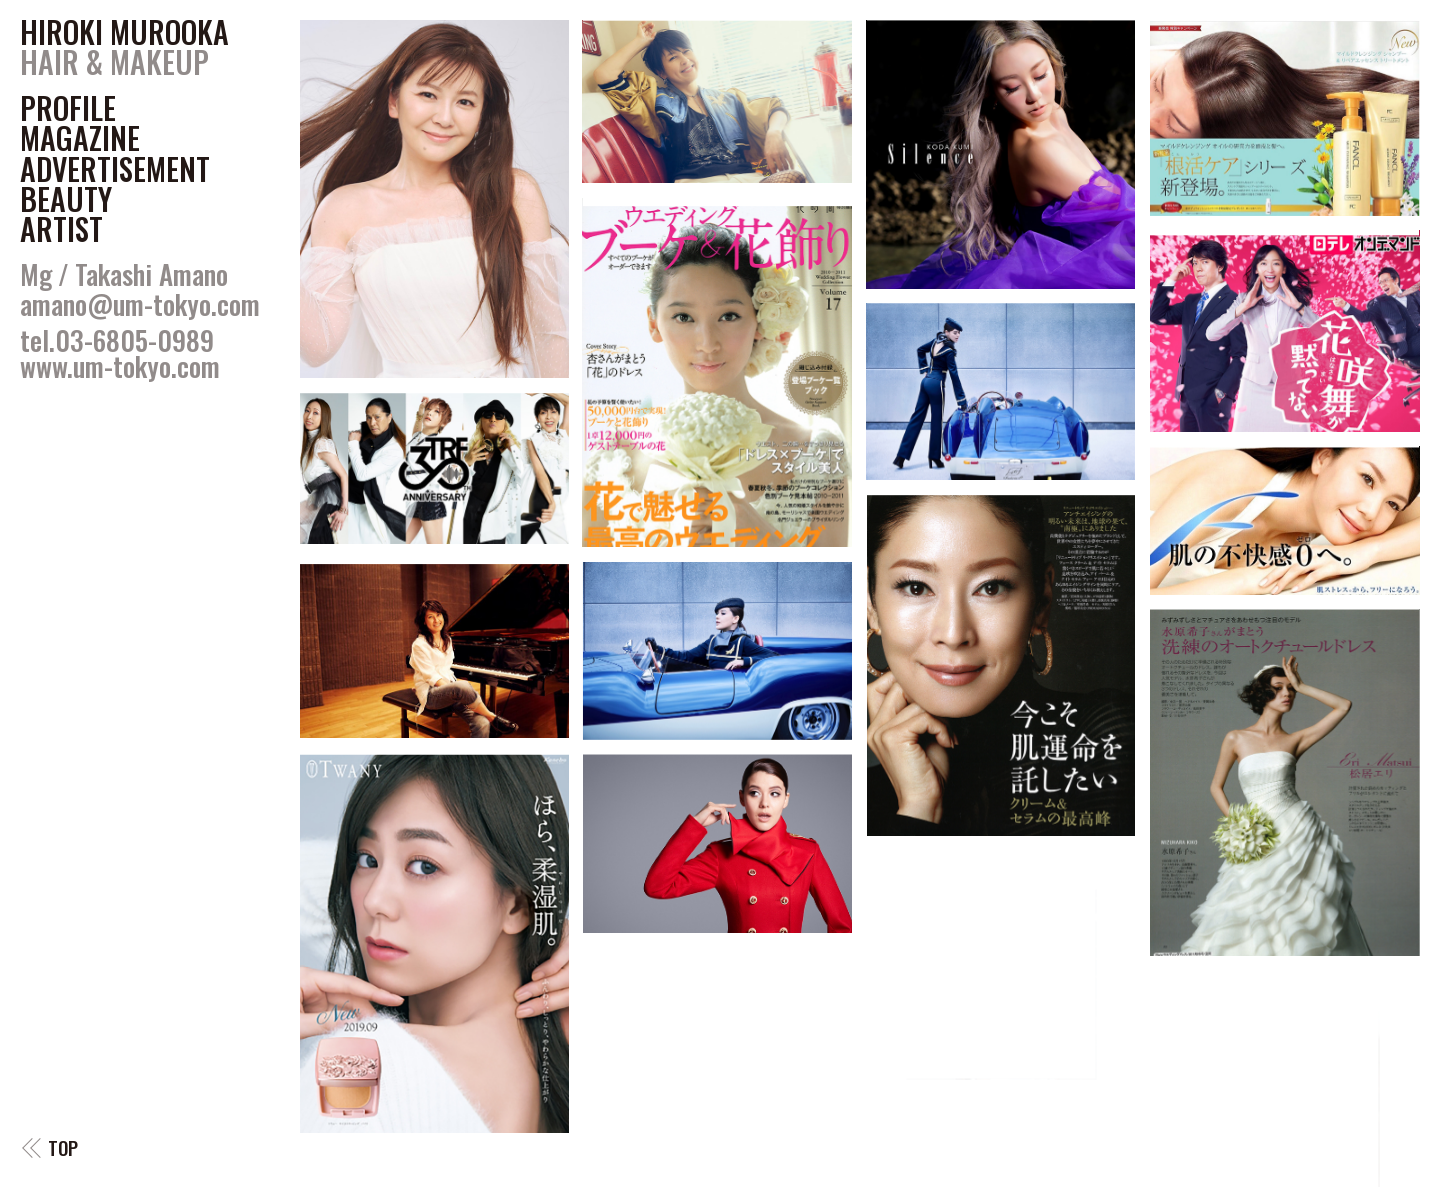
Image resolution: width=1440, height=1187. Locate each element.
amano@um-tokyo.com (140, 304)
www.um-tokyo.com (120, 366)
